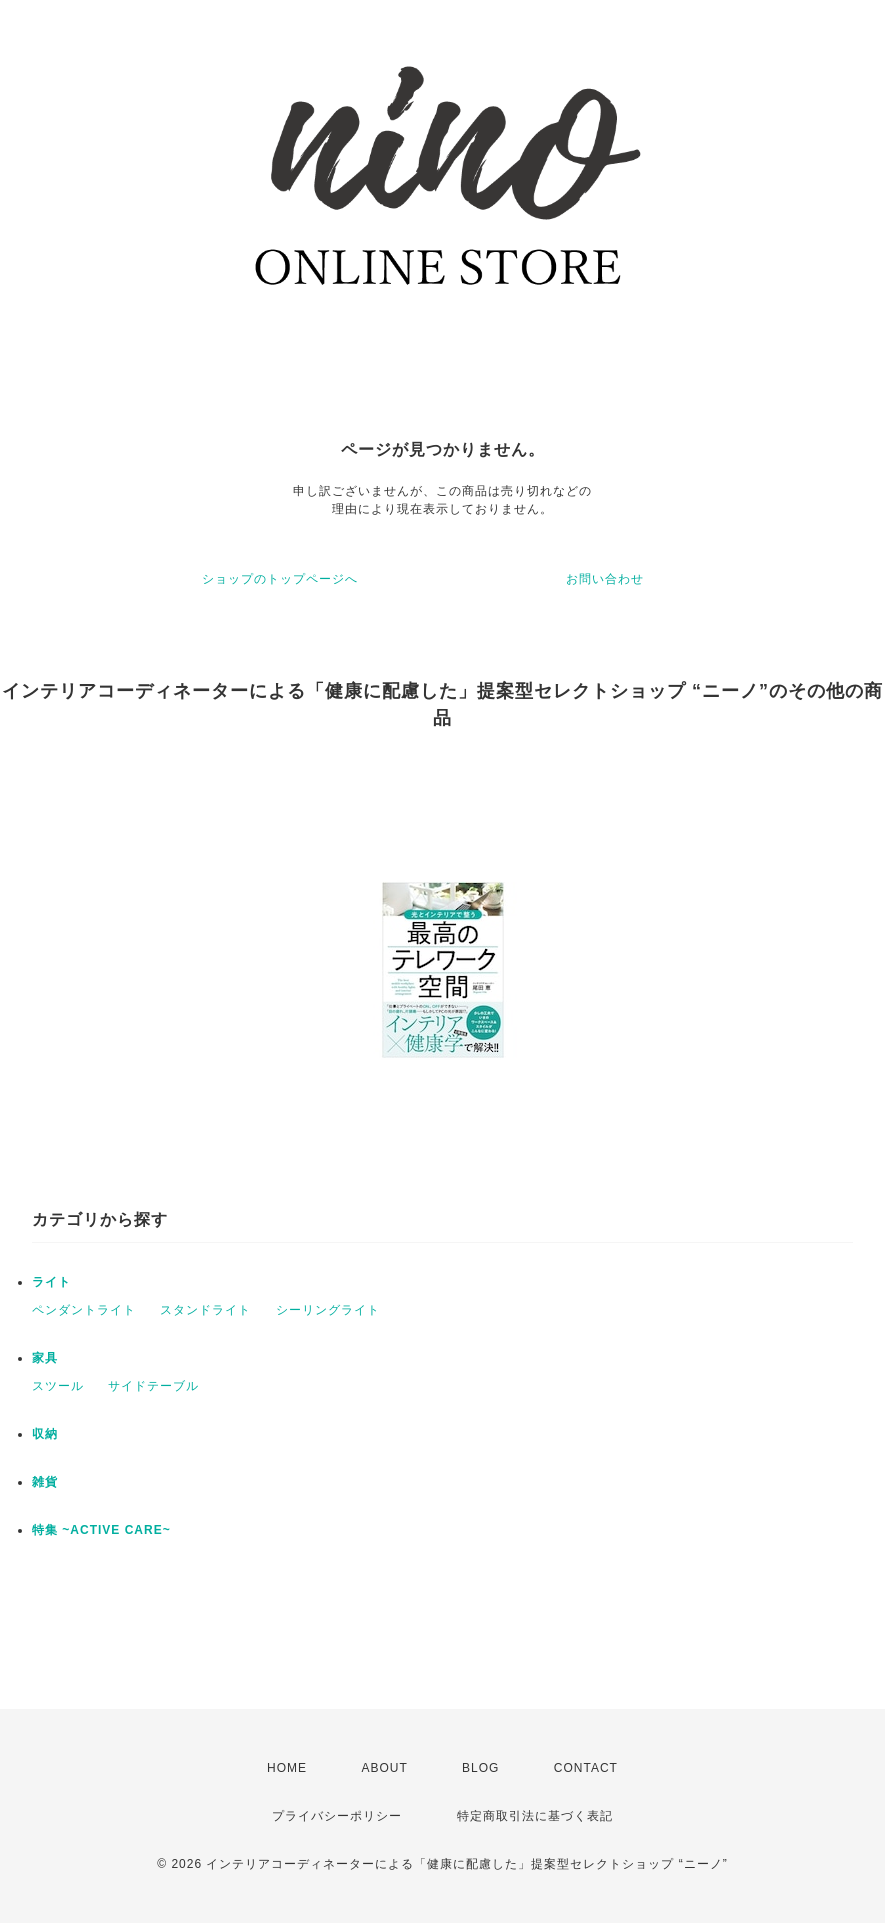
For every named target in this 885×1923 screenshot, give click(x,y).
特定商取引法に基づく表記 (535, 1816)
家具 (45, 1358)
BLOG (480, 1768)
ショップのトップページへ (280, 579)
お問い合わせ (605, 579)
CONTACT (586, 1768)
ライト (51, 1282)
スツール (58, 1386)
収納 (45, 1434)
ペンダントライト (84, 1310)
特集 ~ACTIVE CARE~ (101, 1530)
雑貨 (45, 1482)
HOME (287, 1768)
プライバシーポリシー (337, 1816)
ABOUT (384, 1768)
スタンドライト (205, 1310)
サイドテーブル (153, 1386)
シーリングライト (328, 1310)
